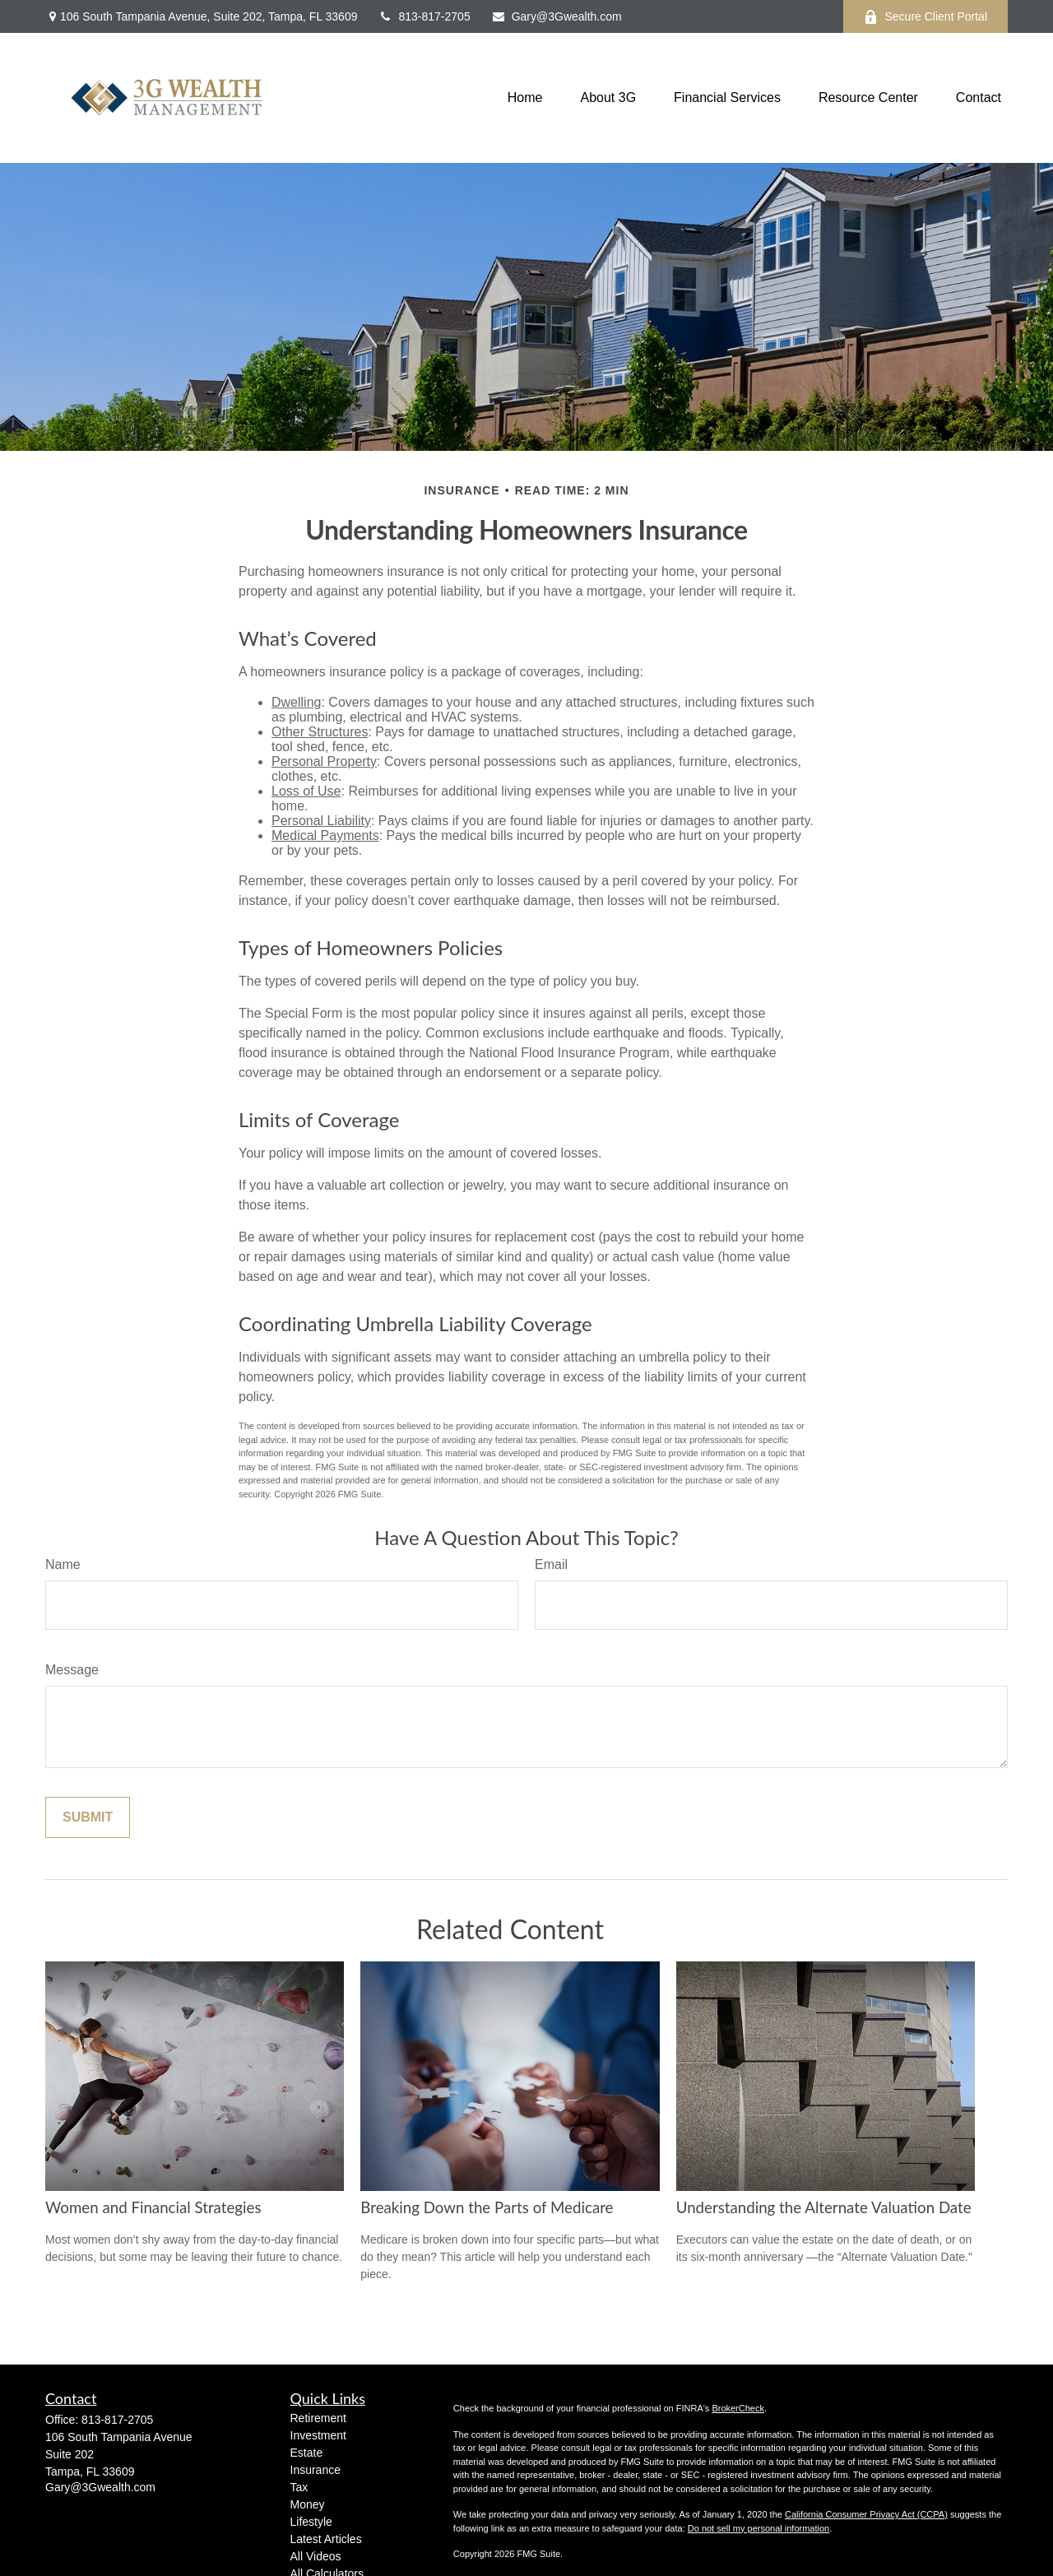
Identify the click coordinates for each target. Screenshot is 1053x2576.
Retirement (318, 2418)
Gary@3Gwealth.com (556, 16)
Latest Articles (326, 2539)
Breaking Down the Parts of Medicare (486, 2207)
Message (72, 1670)
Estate (306, 2452)
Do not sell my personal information (758, 2528)
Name (63, 1564)
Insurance (315, 2469)
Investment (318, 2435)
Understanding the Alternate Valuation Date (824, 2207)
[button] (525, 98)
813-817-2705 (424, 16)
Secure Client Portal (925, 17)
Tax (299, 2487)
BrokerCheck (738, 2408)
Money (307, 2504)
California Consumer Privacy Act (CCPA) (866, 2514)
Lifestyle (311, 2521)
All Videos (315, 2556)
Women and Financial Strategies (153, 2207)
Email (551, 1564)
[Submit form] (87, 1817)
